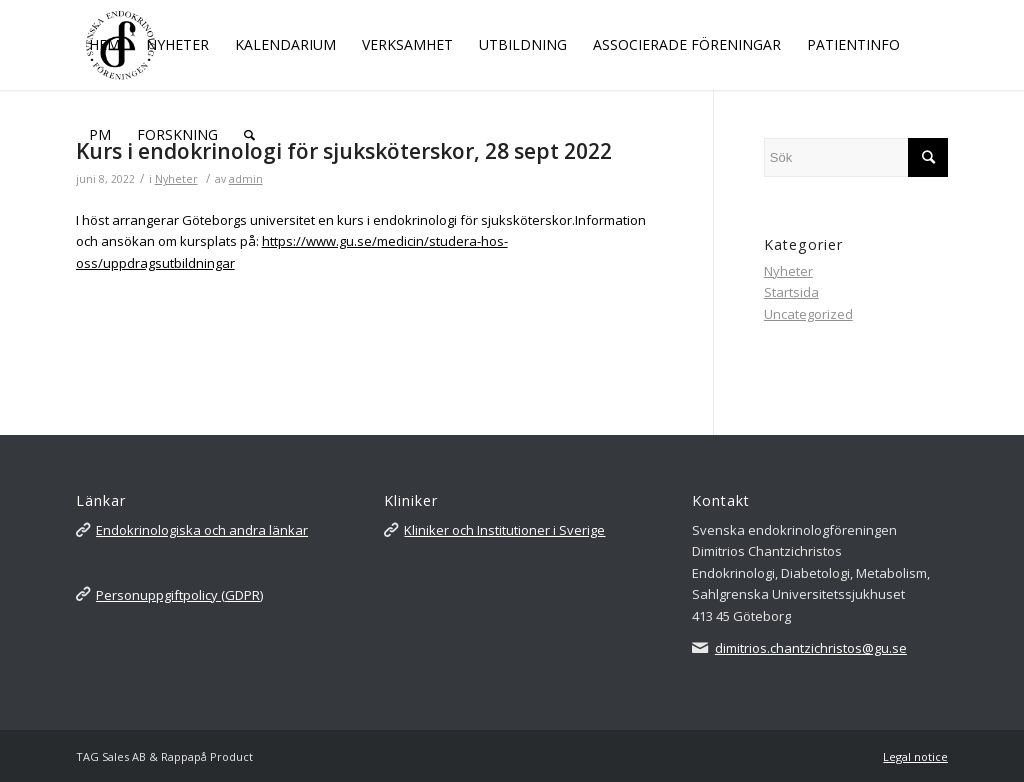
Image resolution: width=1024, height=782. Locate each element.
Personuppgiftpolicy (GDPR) (179, 595)
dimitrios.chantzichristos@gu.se (811, 648)
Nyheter (788, 271)
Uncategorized (808, 314)
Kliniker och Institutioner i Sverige (504, 530)
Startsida (791, 292)
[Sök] (249, 135)
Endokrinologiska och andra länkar (202, 530)
